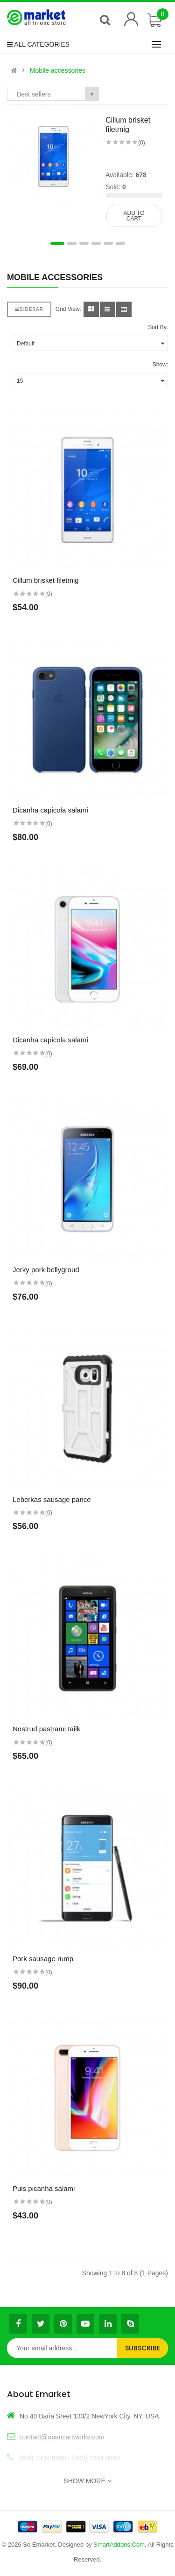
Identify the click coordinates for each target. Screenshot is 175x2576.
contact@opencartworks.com (62, 2437)
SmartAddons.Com (119, 2544)
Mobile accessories (57, 70)
